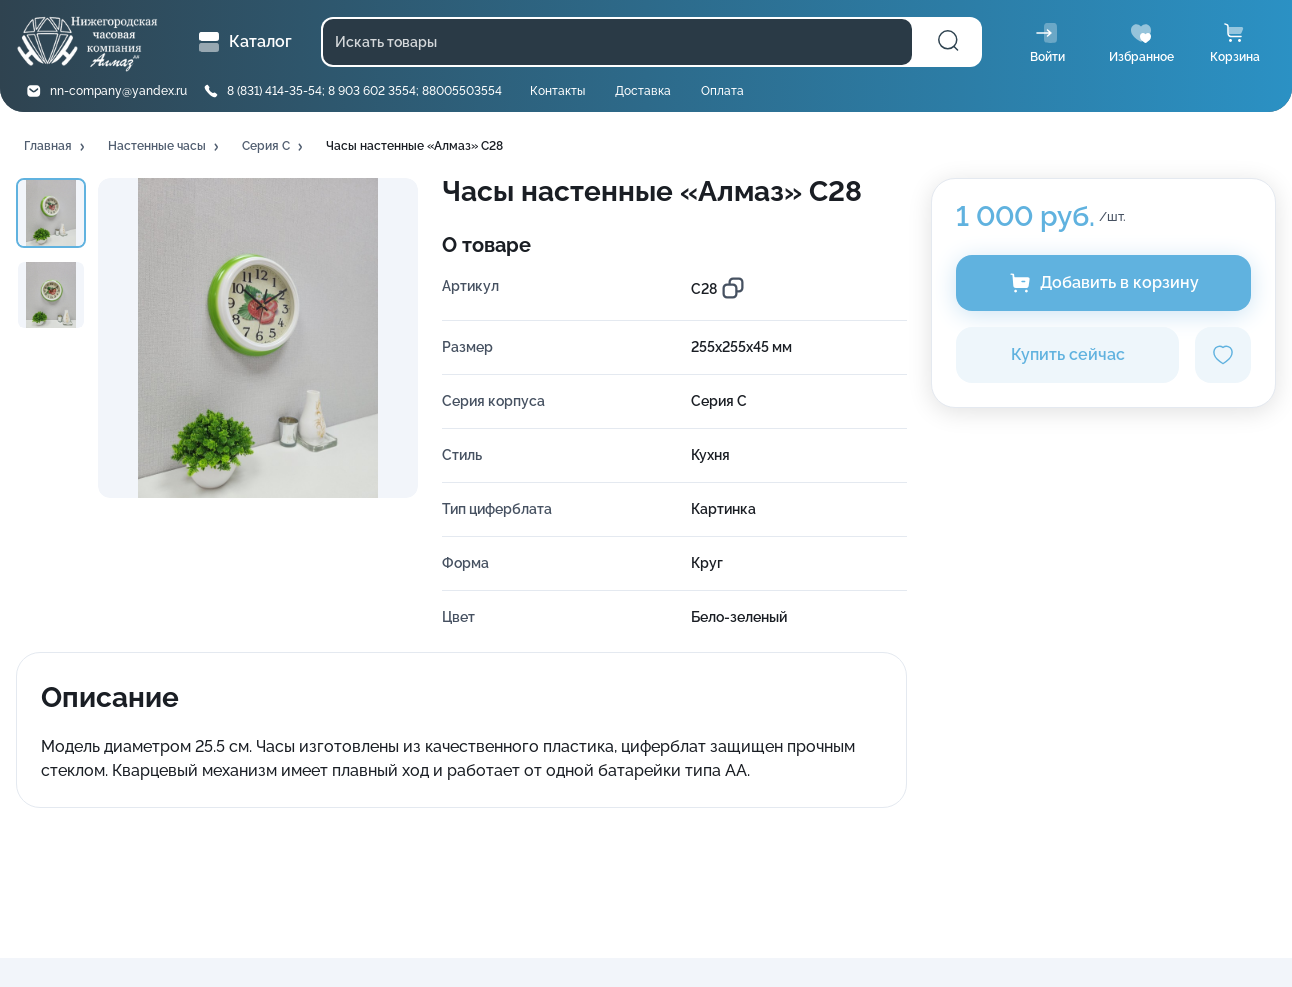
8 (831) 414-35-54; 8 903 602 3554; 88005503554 (364, 91)
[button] (56, 147)
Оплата (722, 91)
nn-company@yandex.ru (118, 91)
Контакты (557, 91)
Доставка (643, 91)
